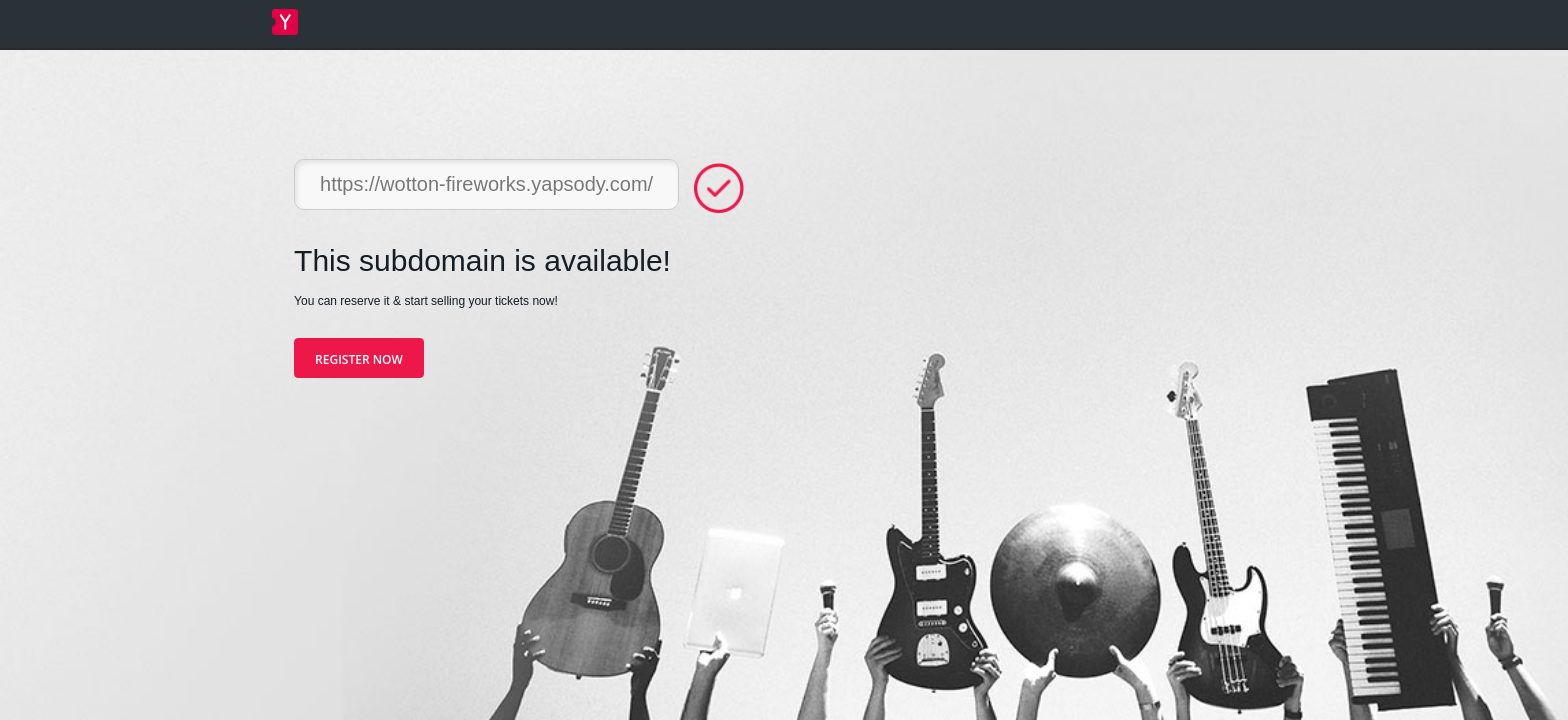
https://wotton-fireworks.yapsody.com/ (486, 184)
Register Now (359, 359)
